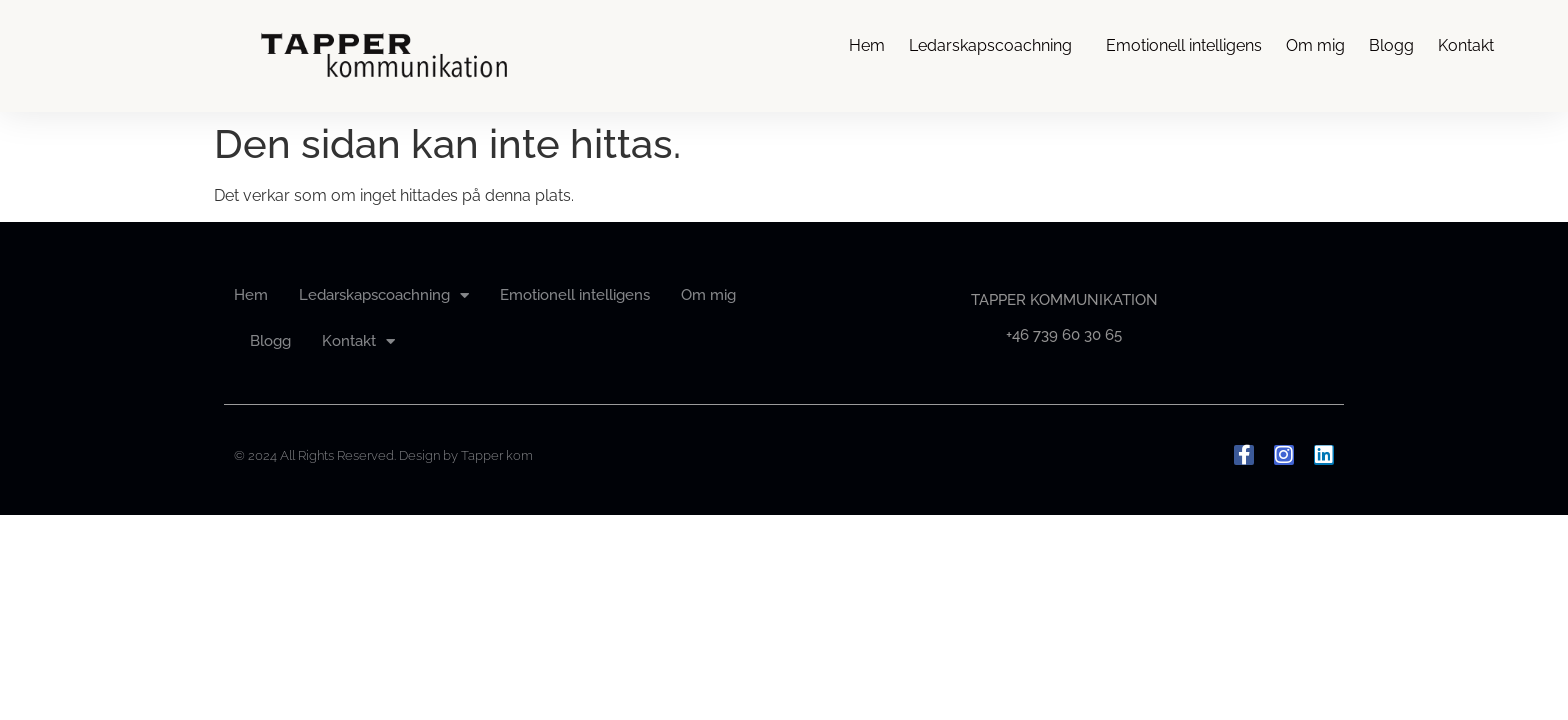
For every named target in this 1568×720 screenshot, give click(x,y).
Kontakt (1471, 46)
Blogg (1391, 45)
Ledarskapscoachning (995, 46)
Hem (867, 45)
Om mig (1315, 45)
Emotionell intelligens (1184, 45)
